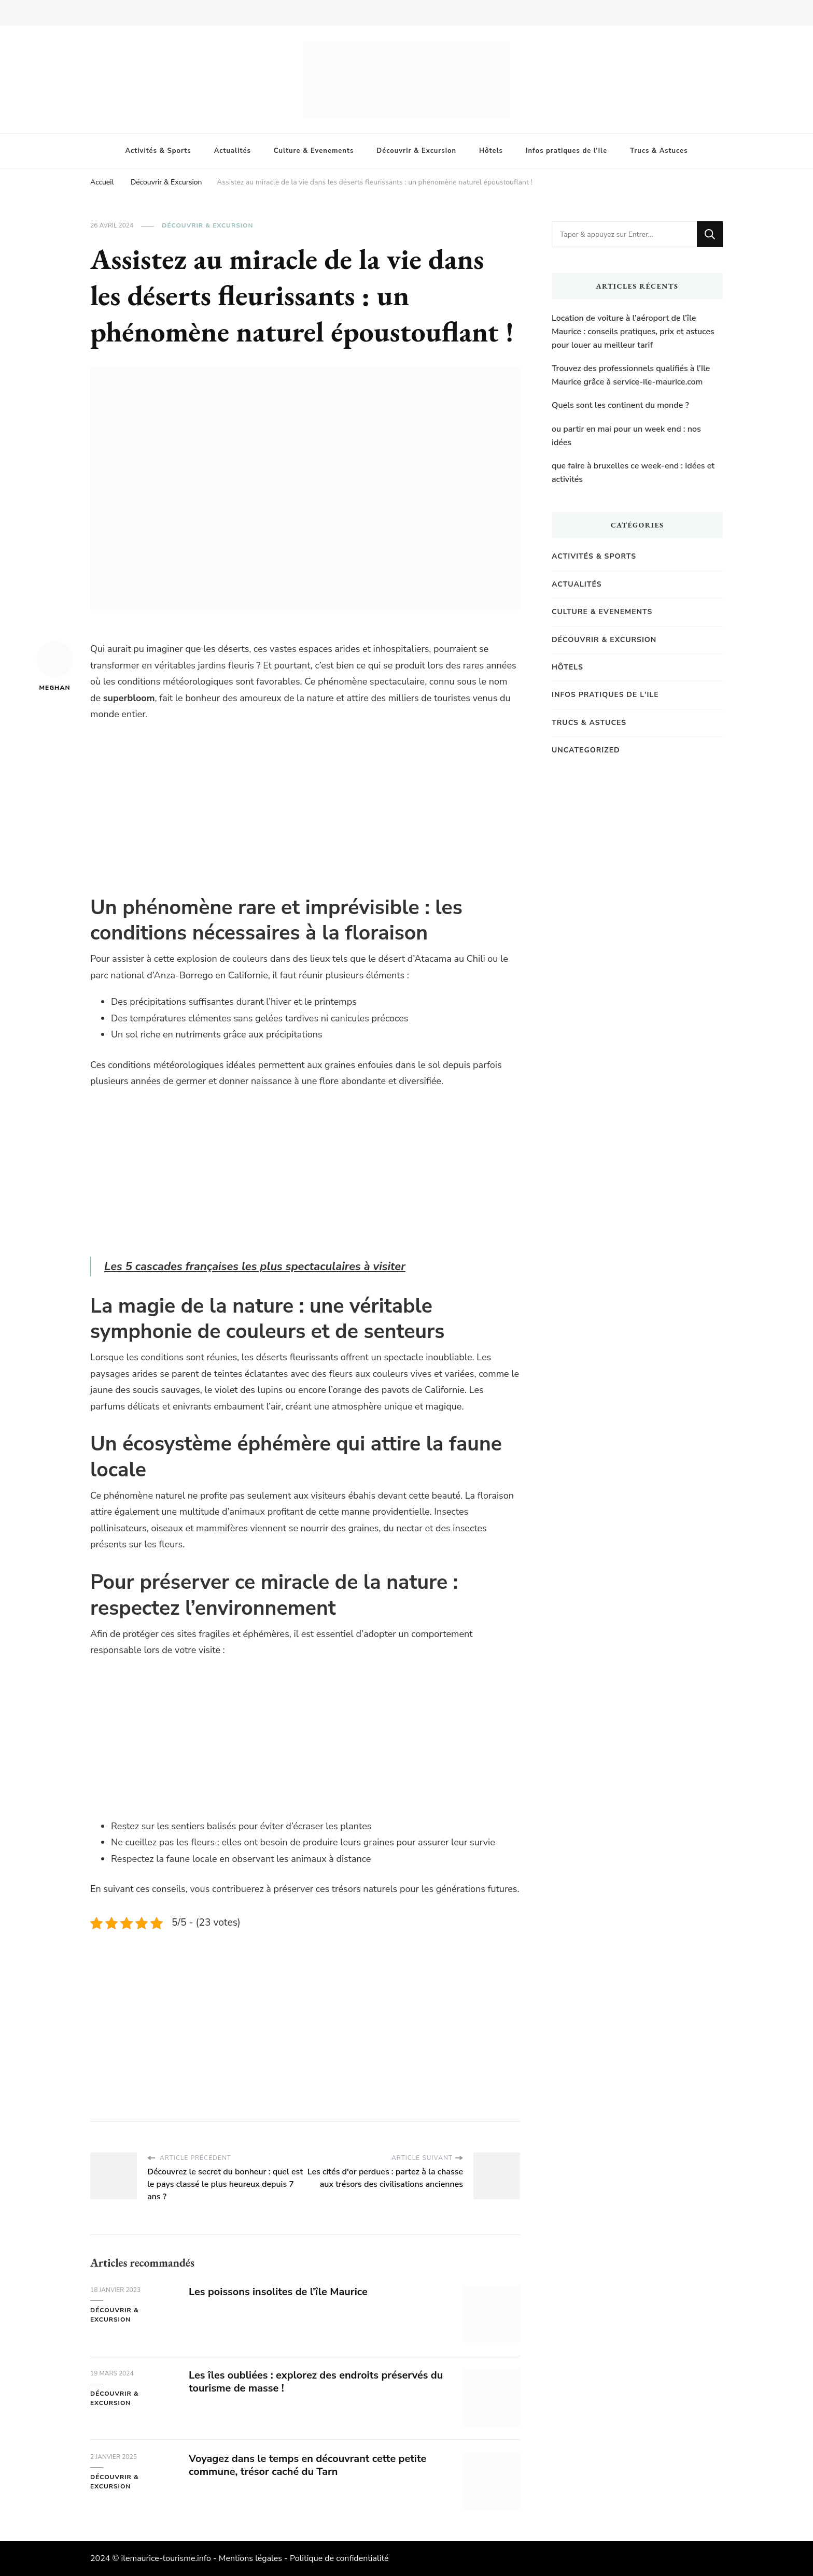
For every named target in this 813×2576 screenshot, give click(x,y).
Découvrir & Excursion (416, 150)
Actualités (232, 150)
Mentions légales (250, 2558)
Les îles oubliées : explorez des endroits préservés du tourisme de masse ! (316, 2381)
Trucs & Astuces (659, 150)
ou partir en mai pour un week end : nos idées (626, 435)
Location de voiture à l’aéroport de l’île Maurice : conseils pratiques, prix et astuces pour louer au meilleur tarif (633, 331)
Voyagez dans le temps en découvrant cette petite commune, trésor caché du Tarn (308, 2465)
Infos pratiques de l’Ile (566, 150)
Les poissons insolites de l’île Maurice (279, 2292)
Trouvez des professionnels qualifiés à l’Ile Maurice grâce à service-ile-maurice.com (631, 375)
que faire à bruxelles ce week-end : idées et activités (633, 472)
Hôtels (491, 150)
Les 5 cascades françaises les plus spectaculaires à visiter (255, 1266)
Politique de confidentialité (339, 2558)
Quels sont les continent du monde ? (620, 405)
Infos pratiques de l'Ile (605, 695)
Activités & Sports (158, 150)
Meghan (55, 666)
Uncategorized (586, 750)
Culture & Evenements (314, 150)
